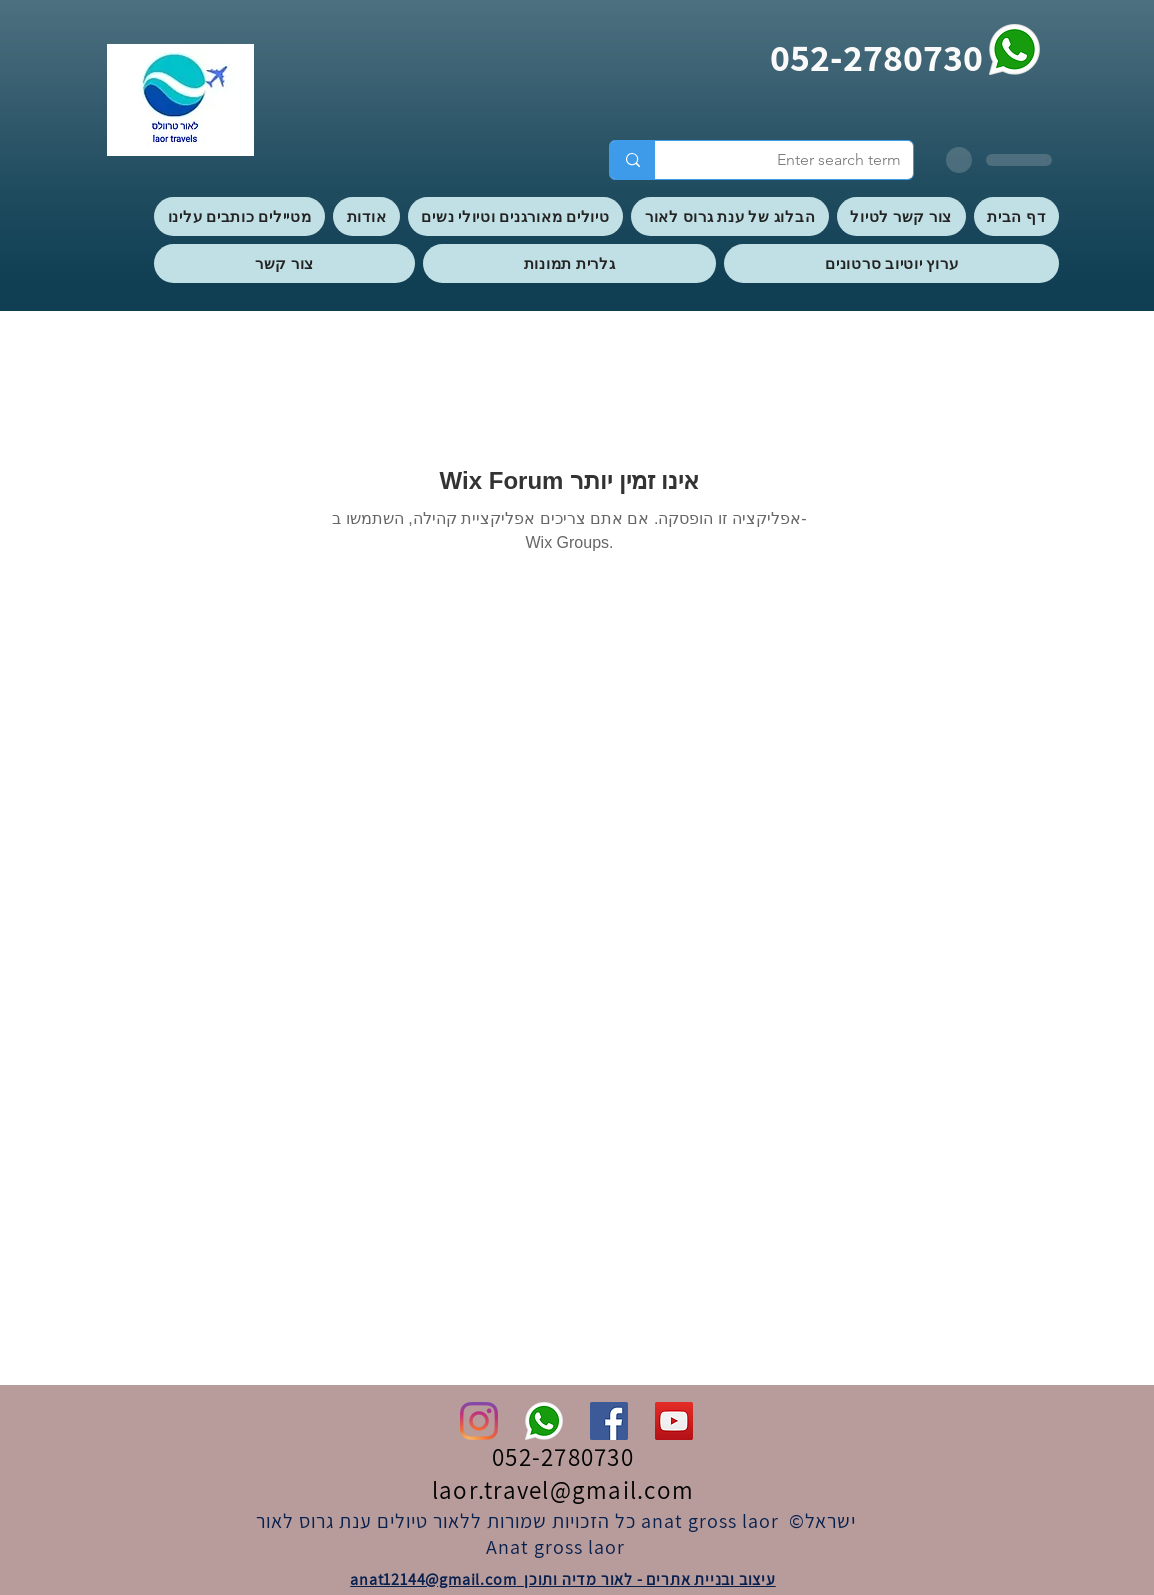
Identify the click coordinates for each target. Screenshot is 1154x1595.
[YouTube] (674, 1421)
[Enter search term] (799, 160)
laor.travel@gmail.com (563, 1489)
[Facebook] (609, 1421)
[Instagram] (479, 1421)
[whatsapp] (1014, 49)
